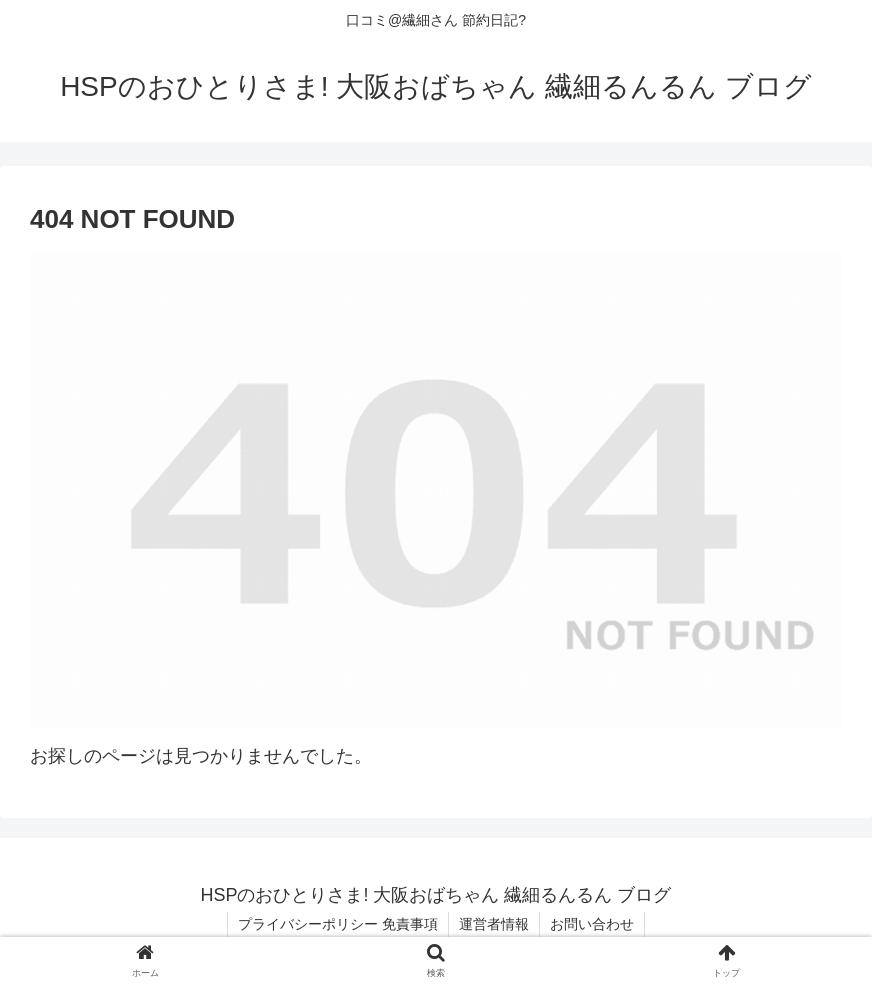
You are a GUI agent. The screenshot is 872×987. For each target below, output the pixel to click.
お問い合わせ (592, 924)
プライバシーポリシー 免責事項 (338, 924)
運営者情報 (494, 924)
